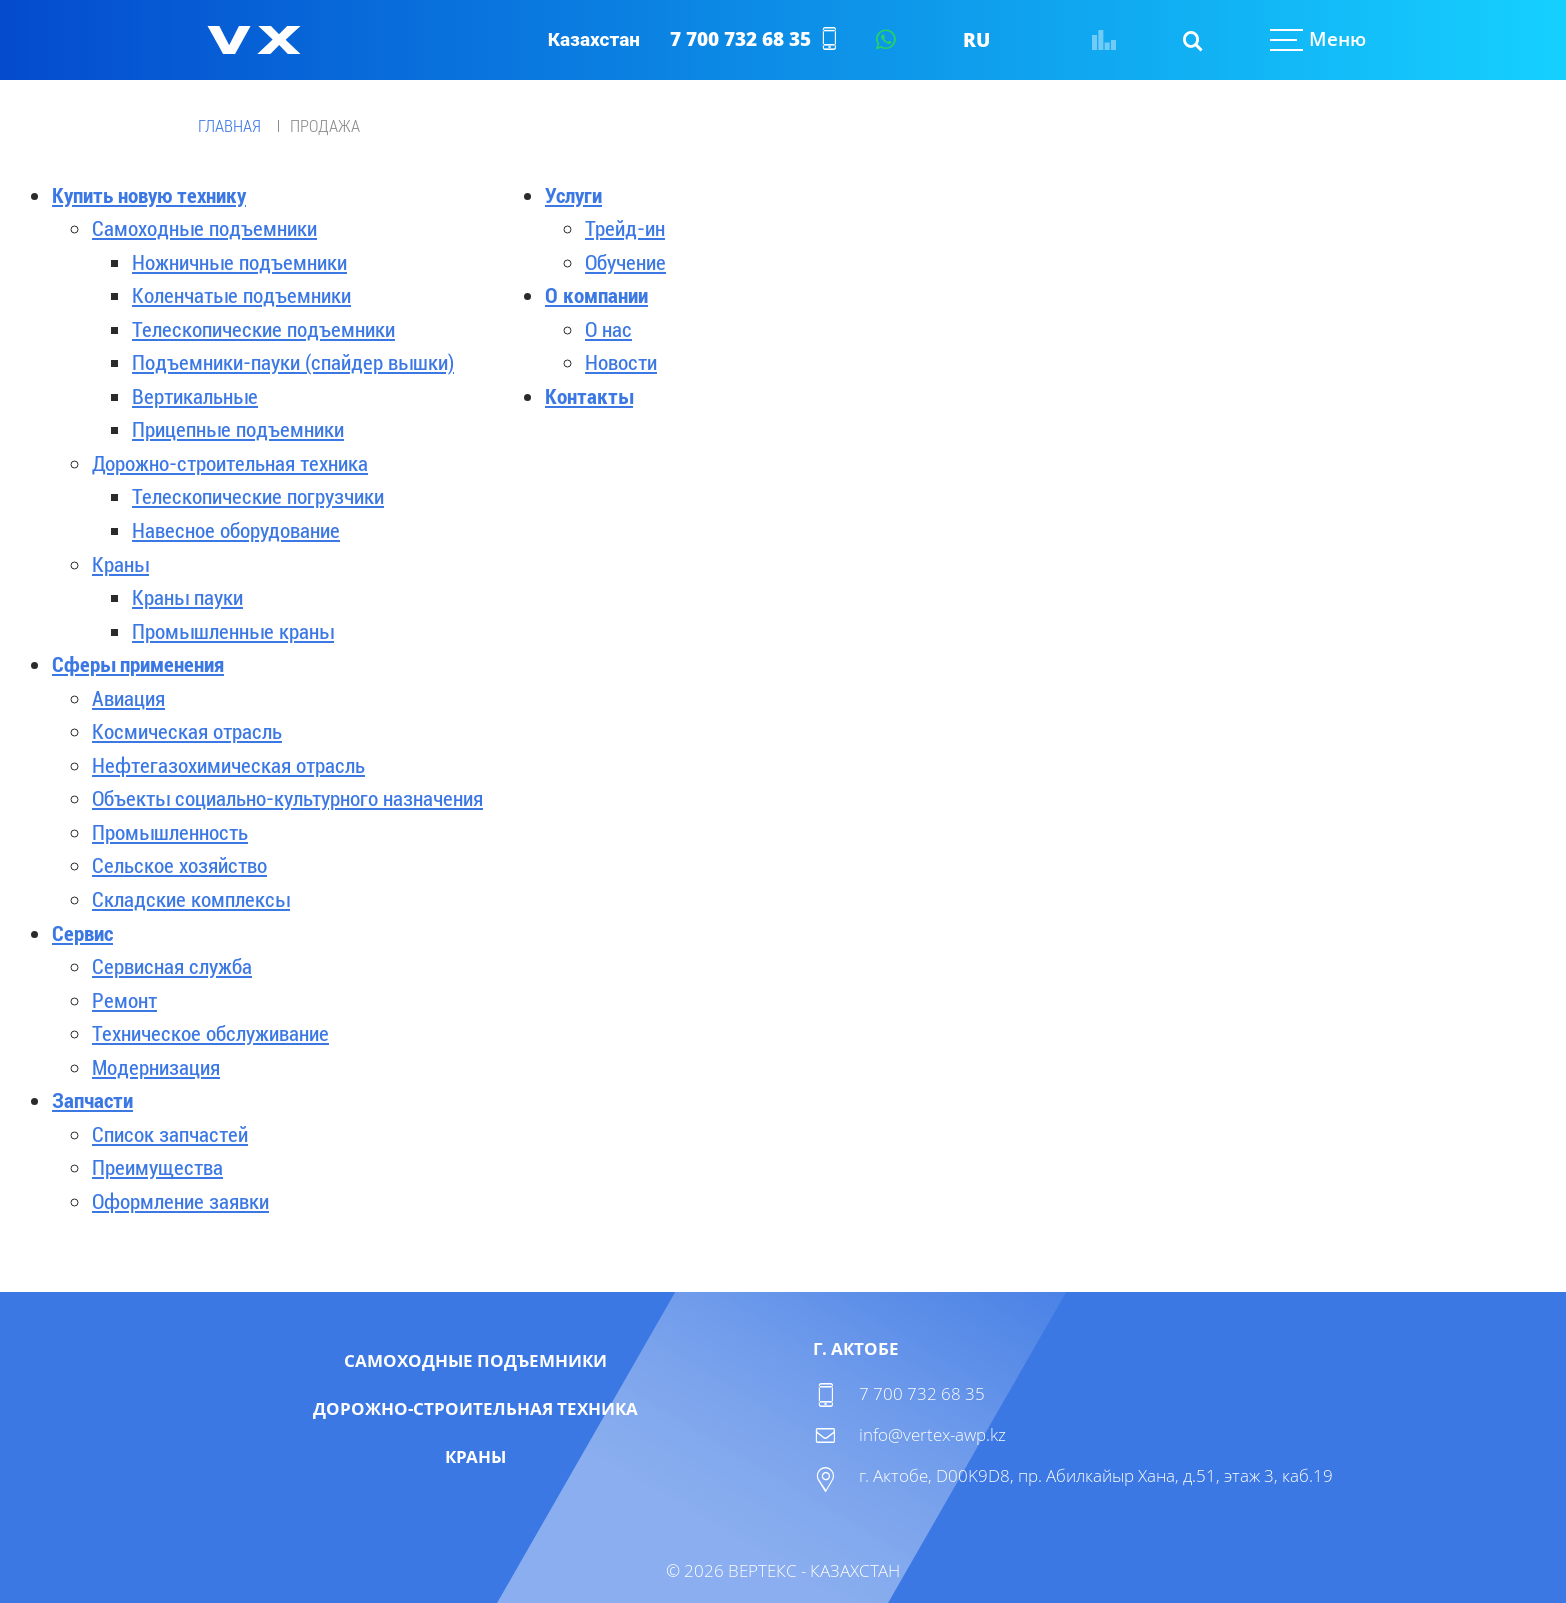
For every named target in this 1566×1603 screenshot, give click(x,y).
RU (976, 40)
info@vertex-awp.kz (932, 1434)
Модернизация (156, 1068)
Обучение (625, 263)
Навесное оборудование (236, 531)
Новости (621, 363)
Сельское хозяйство (179, 866)
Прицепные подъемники (238, 430)
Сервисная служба (172, 967)
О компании (596, 296)
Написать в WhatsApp (885, 40)
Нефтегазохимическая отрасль (228, 766)
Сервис (82, 934)
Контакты (589, 397)
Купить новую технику (149, 196)
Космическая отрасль (187, 732)
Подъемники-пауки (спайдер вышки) (293, 363)
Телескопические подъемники (263, 330)
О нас (608, 330)
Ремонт (124, 1001)
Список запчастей (170, 1135)
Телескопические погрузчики (258, 497)
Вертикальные (195, 397)
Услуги (573, 196)
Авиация (128, 699)
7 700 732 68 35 (740, 39)
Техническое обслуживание (210, 1034)
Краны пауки (187, 598)
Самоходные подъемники (204, 229)
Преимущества (157, 1168)
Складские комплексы (191, 900)
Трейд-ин (625, 229)
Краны (120, 565)
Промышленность (170, 833)
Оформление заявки (180, 1202)
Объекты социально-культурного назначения (287, 799)
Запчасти (92, 1101)
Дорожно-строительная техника (230, 464)
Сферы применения (138, 665)
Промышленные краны (233, 632)
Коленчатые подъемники (241, 296)
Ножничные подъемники (239, 263)
